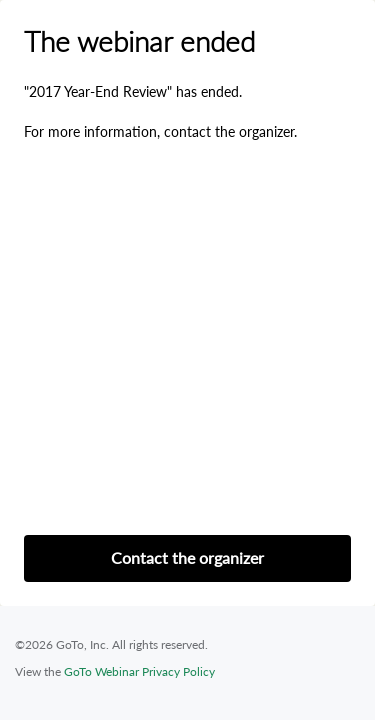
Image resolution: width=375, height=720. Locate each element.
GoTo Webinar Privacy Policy (139, 671)
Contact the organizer (187, 557)
